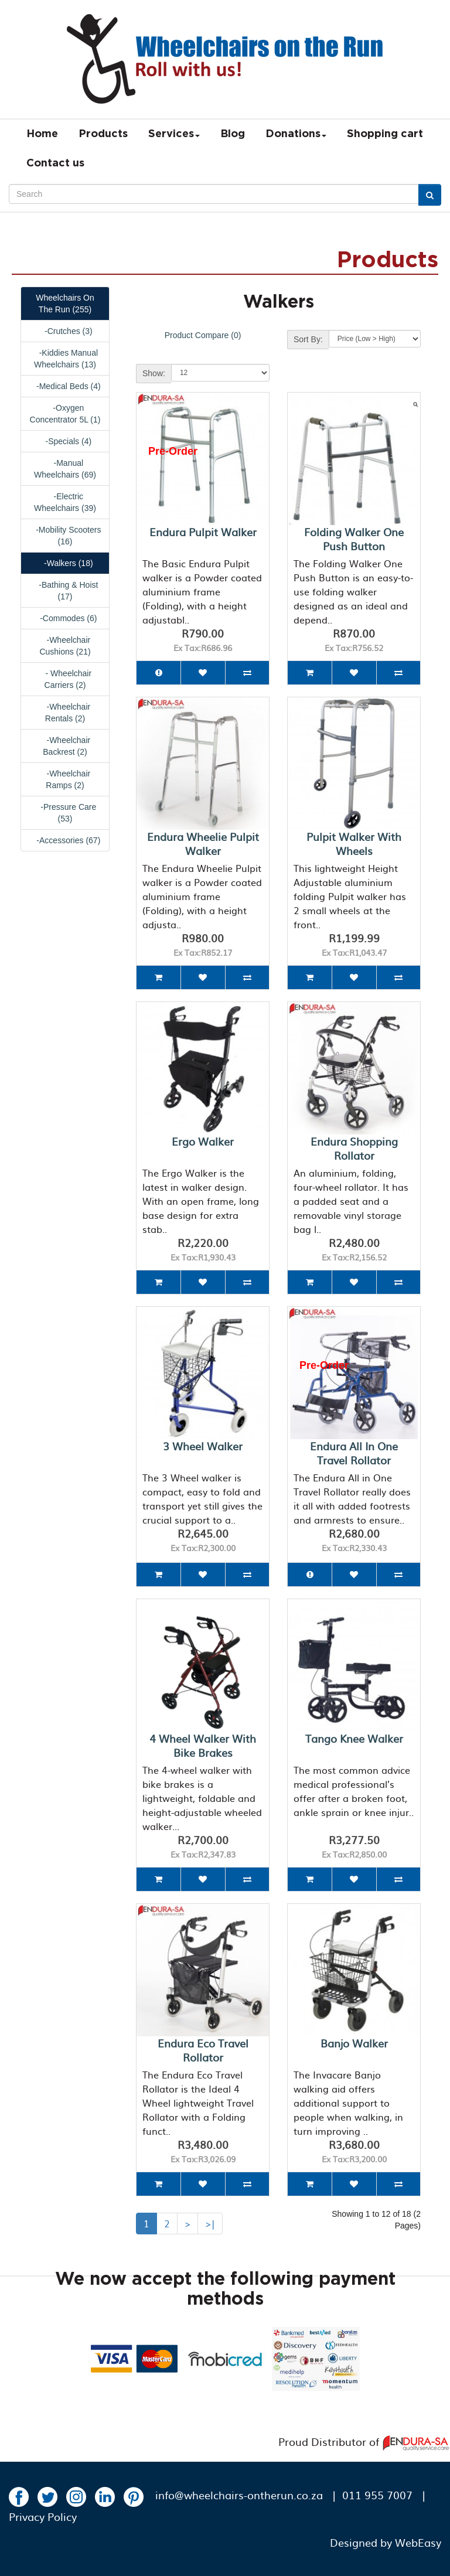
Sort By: (308, 339)
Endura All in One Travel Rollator (354, 1453)
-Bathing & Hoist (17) (65, 590)
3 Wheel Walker (203, 1446)
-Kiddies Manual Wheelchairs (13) (65, 358)
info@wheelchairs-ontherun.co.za (239, 2495)
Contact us (55, 163)
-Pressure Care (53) (65, 812)
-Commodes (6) (65, 618)
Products (103, 134)
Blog (232, 134)
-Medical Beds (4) (64, 386)
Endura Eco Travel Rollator (203, 2050)
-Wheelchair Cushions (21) (64, 645)
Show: (153, 373)
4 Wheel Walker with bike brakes (202, 1745)
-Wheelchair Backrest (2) (65, 746)
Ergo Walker (203, 1141)
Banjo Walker (354, 2043)
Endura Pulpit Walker (203, 532)
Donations (295, 134)
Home (42, 134)
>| (210, 2223)
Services (174, 134)
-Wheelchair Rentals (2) (65, 712)
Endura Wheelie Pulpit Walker (203, 843)
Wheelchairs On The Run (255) (65, 303)
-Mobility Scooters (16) (65, 535)
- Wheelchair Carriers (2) (65, 679)
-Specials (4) (65, 441)
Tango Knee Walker (354, 1738)
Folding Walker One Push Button (354, 539)
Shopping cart (385, 134)
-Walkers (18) (65, 563)
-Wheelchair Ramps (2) (65, 779)
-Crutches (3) (65, 331)
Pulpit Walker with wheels (353, 843)
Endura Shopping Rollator (354, 1148)
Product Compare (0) (203, 335)
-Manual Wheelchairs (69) (65, 468)
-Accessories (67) (65, 840)
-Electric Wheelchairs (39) (65, 502)
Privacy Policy (43, 2516)
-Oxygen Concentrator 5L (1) (65, 413)
